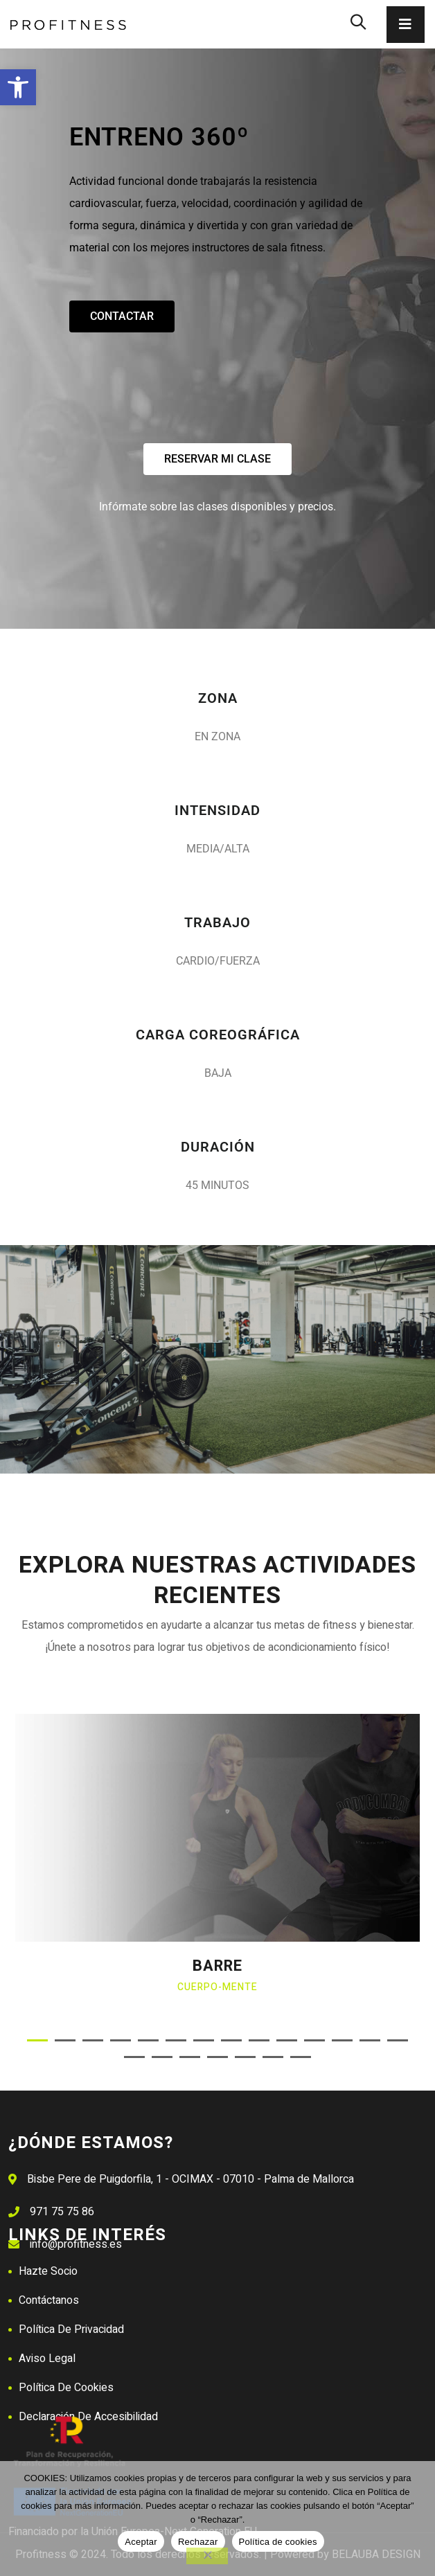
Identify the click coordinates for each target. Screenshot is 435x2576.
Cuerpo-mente (217, 1987)
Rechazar (198, 2542)
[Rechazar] (207, 2556)
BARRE (217, 1966)
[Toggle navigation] (406, 24)
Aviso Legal (47, 2358)
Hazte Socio (48, 2271)
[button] (18, 87)
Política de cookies (278, 2542)
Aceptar (141, 2542)
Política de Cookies (66, 2387)
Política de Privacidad (71, 2329)
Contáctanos (49, 2300)
